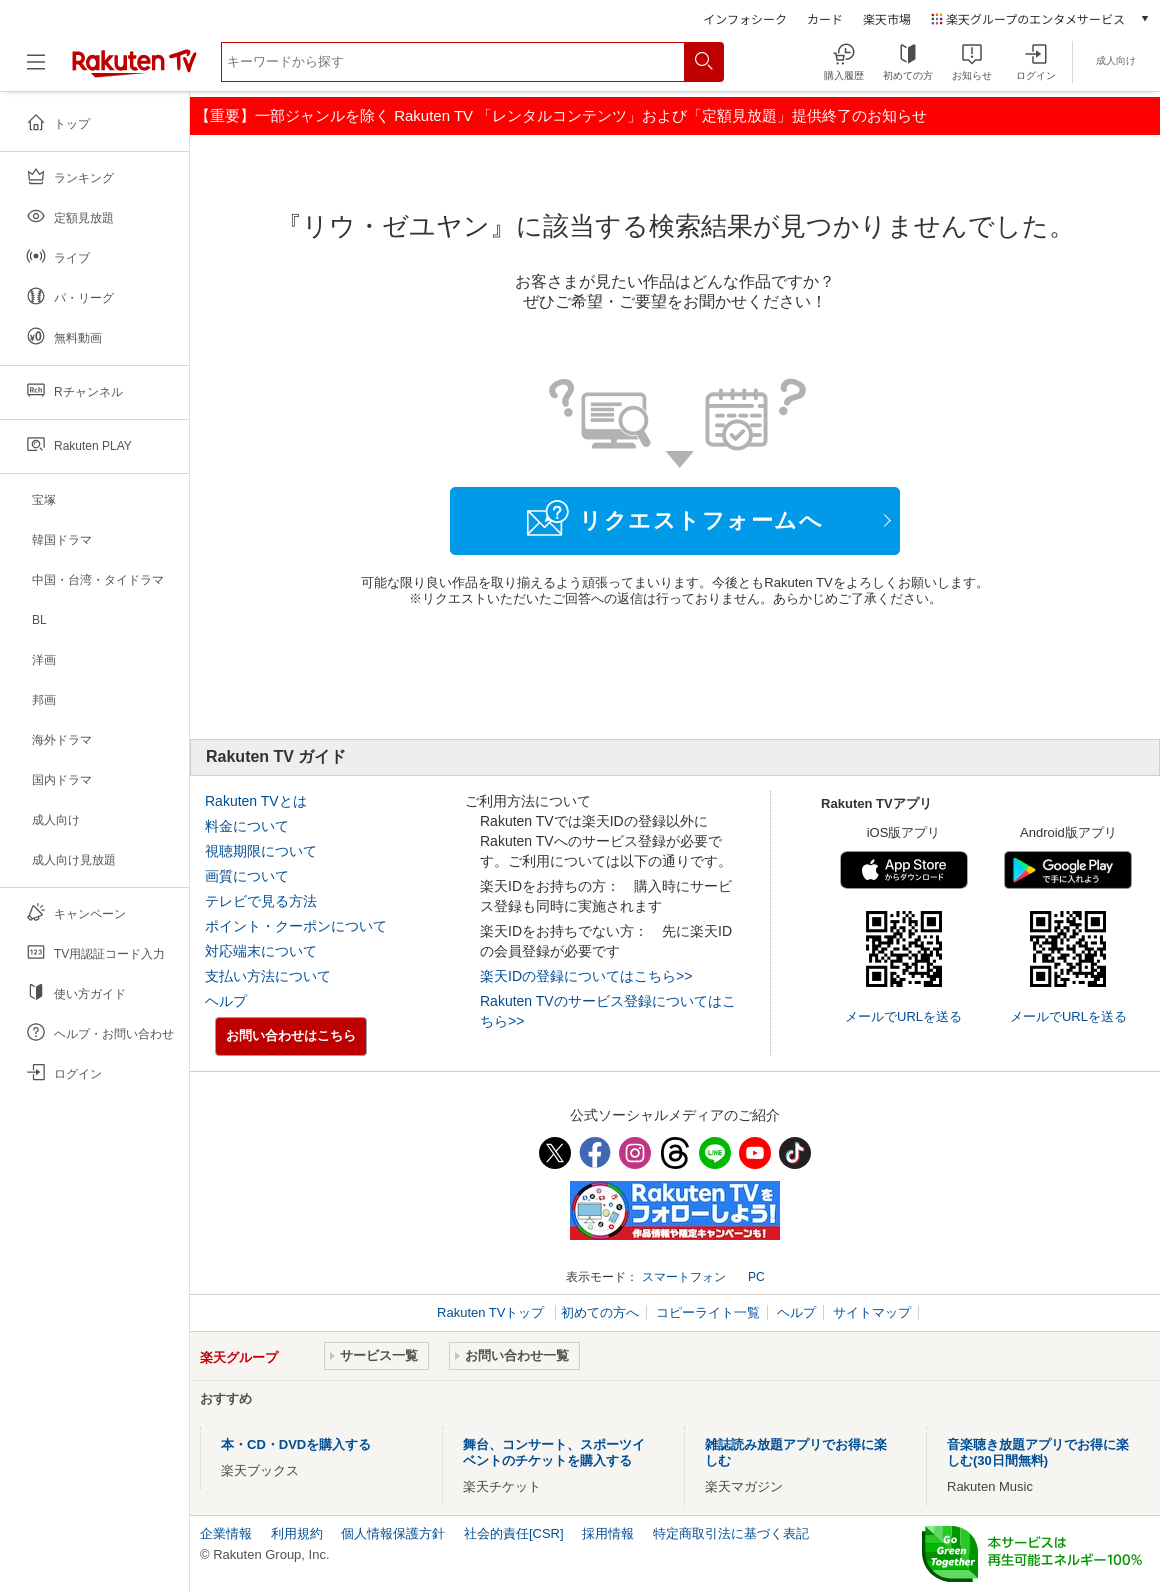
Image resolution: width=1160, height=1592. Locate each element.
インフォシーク (745, 18)
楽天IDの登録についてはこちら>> (586, 976)
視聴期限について (261, 851)
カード (825, 18)
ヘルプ (226, 1001)
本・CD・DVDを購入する (296, 1444)
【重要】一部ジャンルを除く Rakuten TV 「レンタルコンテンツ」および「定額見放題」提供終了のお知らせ (561, 115)
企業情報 (226, 1533)
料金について (247, 826)
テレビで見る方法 (261, 901)
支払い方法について (268, 976)
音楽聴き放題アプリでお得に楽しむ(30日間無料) (1038, 1452)
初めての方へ (600, 1312)
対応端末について (261, 951)
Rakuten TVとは (256, 801)
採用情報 (608, 1533)
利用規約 (297, 1533)
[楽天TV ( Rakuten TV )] (134, 69)
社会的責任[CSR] (514, 1533)
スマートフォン (684, 1277)
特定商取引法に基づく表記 (731, 1533)
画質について (247, 876)
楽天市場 (887, 18)
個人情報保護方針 (393, 1533)
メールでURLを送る (903, 1016)
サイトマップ (872, 1312)
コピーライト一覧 (708, 1312)
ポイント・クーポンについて (296, 926)
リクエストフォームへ (675, 518)
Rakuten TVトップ (492, 1312)
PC (756, 1277)
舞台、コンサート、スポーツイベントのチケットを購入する (554, 1452)
